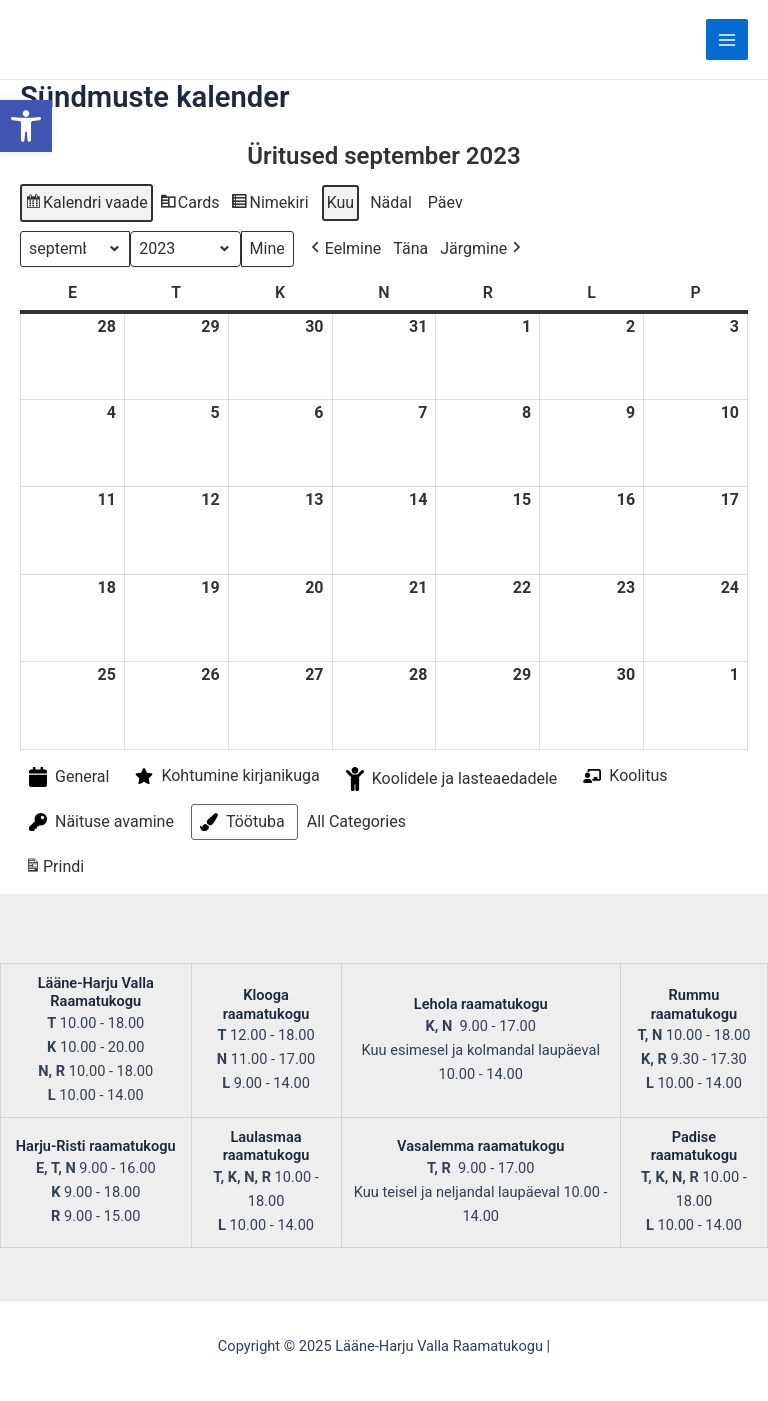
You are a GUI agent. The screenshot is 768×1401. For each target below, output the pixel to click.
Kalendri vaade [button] (86, 205)
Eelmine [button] (344, 249)
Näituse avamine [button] (99, 822)
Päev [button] (445, 202)
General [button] (67, 777)
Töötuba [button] (240, 822)
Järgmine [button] (482, 249)
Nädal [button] (391, 202)
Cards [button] (189, 205)
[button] (26, 126)
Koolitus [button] (623, 775)
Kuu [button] (341, 202)
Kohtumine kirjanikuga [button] (225, 776)
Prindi (54, 869)
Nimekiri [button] (269, 205)
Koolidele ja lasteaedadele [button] (450, 779)
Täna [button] (410, 248)
